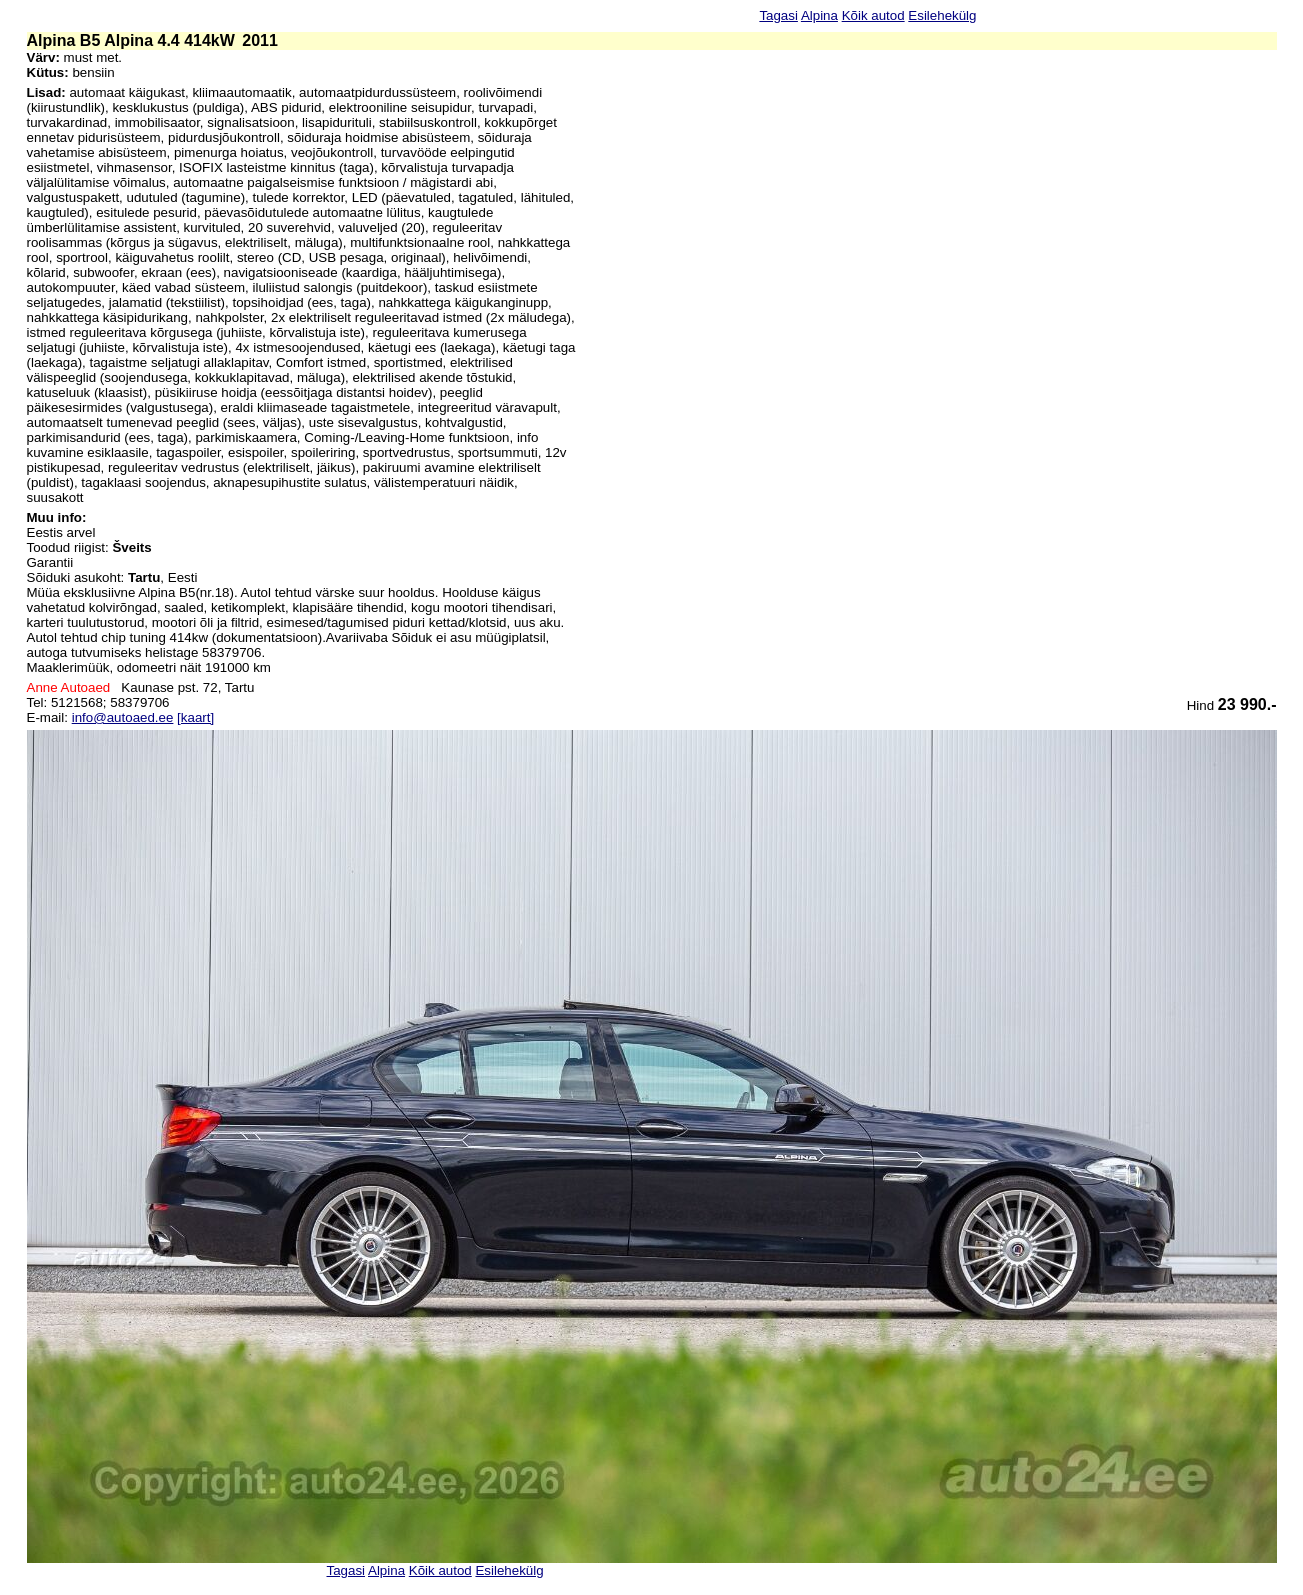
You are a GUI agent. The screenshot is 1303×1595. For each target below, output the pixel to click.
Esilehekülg (942, 15)
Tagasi (778, 15)
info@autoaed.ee (123, 717)
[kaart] (195, 717)
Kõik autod (873, 15)
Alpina (819, 15)
